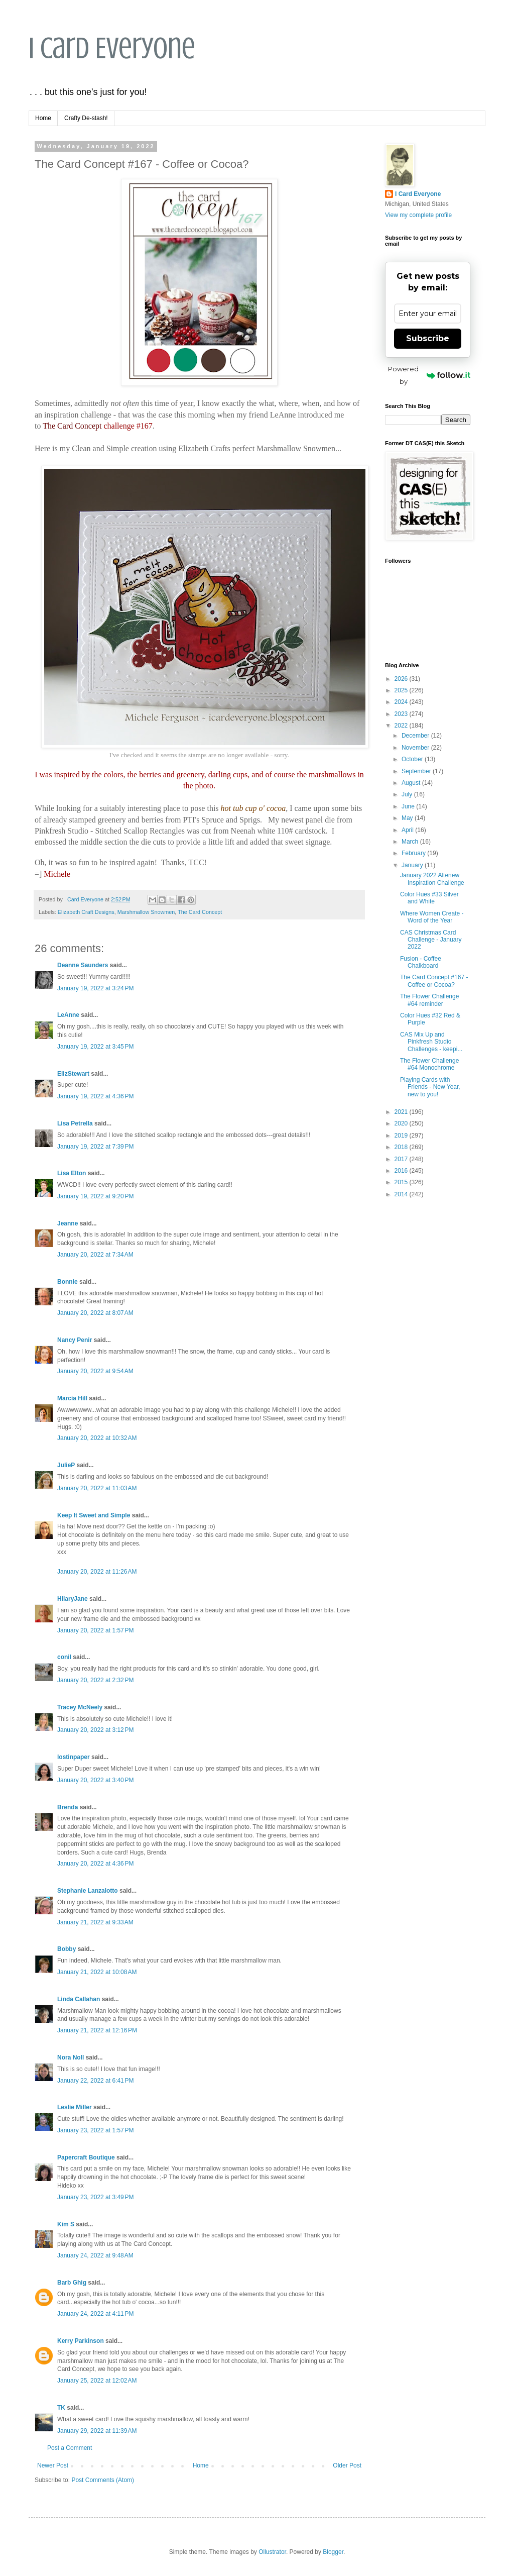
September (417, 771)
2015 (402, 1182)
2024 (402, 701)
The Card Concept (200, 912)
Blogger (333, 2551)
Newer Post (52, 2465)
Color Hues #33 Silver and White (429, 898)
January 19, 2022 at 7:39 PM (95, 1146)
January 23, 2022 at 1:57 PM (95, 2130)
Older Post (347, 2465)
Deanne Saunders (82, 965)
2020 (402, 1123)
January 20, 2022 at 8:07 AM (95, 1312)
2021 (402, 1111)
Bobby (66, 1948)
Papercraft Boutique (86, 2157)
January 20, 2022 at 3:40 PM (95, 1780)
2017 (402, 1159)
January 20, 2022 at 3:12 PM (95, 1729)
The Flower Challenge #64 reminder (429, 1000)
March (411, 841)
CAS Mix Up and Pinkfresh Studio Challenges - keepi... (431, 1042)
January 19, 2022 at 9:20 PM (95, 1196)
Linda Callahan (78, 1999)
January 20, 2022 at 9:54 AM (95, 1371)
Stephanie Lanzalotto (87, 1890)
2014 (402, 1194)
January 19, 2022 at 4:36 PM (95, 1096)
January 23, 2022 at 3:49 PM (95, 2197)
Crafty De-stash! (86, 118)
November (416, 747)
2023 (402, 713)
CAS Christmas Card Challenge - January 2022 (430, 940)
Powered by (429, 375)
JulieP (66, 1465)
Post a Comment (69, 2447)
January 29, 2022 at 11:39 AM (97, 2430)
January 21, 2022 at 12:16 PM (97, 2030)
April (408, 830)
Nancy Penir (75, 1340)
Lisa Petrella (75, 1123)
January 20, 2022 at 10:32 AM (97, 1437)
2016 (402, 1170)
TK (61, 2407)
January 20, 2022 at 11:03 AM (97, 1488)
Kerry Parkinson (80, 2340)
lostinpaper (73, 1757)
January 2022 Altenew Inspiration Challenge (432, 879)
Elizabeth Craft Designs (86, 912)
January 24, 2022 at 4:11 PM (95, 2313)
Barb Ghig (71, 2282)
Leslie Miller (74, 2107)
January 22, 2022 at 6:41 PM (95, 2080)
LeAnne (68, 1014)
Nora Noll (70, 2057)
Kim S (65, 2224)
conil (64, 1657)
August (412, 782)
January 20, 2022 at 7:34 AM (95, 1254)
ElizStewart (73, 1073)
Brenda (67, 1807)
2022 (402, 725)
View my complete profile (418, 215)
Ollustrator (272, 2551)
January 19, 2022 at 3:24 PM (95, 988)
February (414, 853)
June (409, 806)
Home (43, 118)
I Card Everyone (112, 48)
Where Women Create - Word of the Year (432, 917)
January (413, 865)
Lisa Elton (71, 1173)
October (413, 759)
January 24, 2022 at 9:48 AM (95, 2255)
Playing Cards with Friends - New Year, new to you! (430, 1087)
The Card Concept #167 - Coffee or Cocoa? (434, 981)
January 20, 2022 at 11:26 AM (97, 1571)
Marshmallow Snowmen (146, 912)
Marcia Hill (72, 1398)
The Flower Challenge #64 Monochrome (429, 1064)
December (416, 735)
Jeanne (67, 1223)
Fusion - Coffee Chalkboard (420, 962)
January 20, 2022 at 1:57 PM (95, 1630)
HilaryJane (72, 1598)
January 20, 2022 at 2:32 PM (95, 1680)
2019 (402, 1135)
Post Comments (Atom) (102, 2480)
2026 (402, 678)
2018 (402, 1147)
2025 (402, 690)
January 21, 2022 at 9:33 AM (95, 1922)
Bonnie (67, 1281)
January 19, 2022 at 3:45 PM (95, 1046)
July (408, 794)
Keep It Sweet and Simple (93, 1515)
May (408, 817)
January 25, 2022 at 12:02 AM (97, 2380)
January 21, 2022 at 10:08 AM (97, 1972)
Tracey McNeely (79, 1707)
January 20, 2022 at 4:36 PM (95, 1863)
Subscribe (427, 338)
